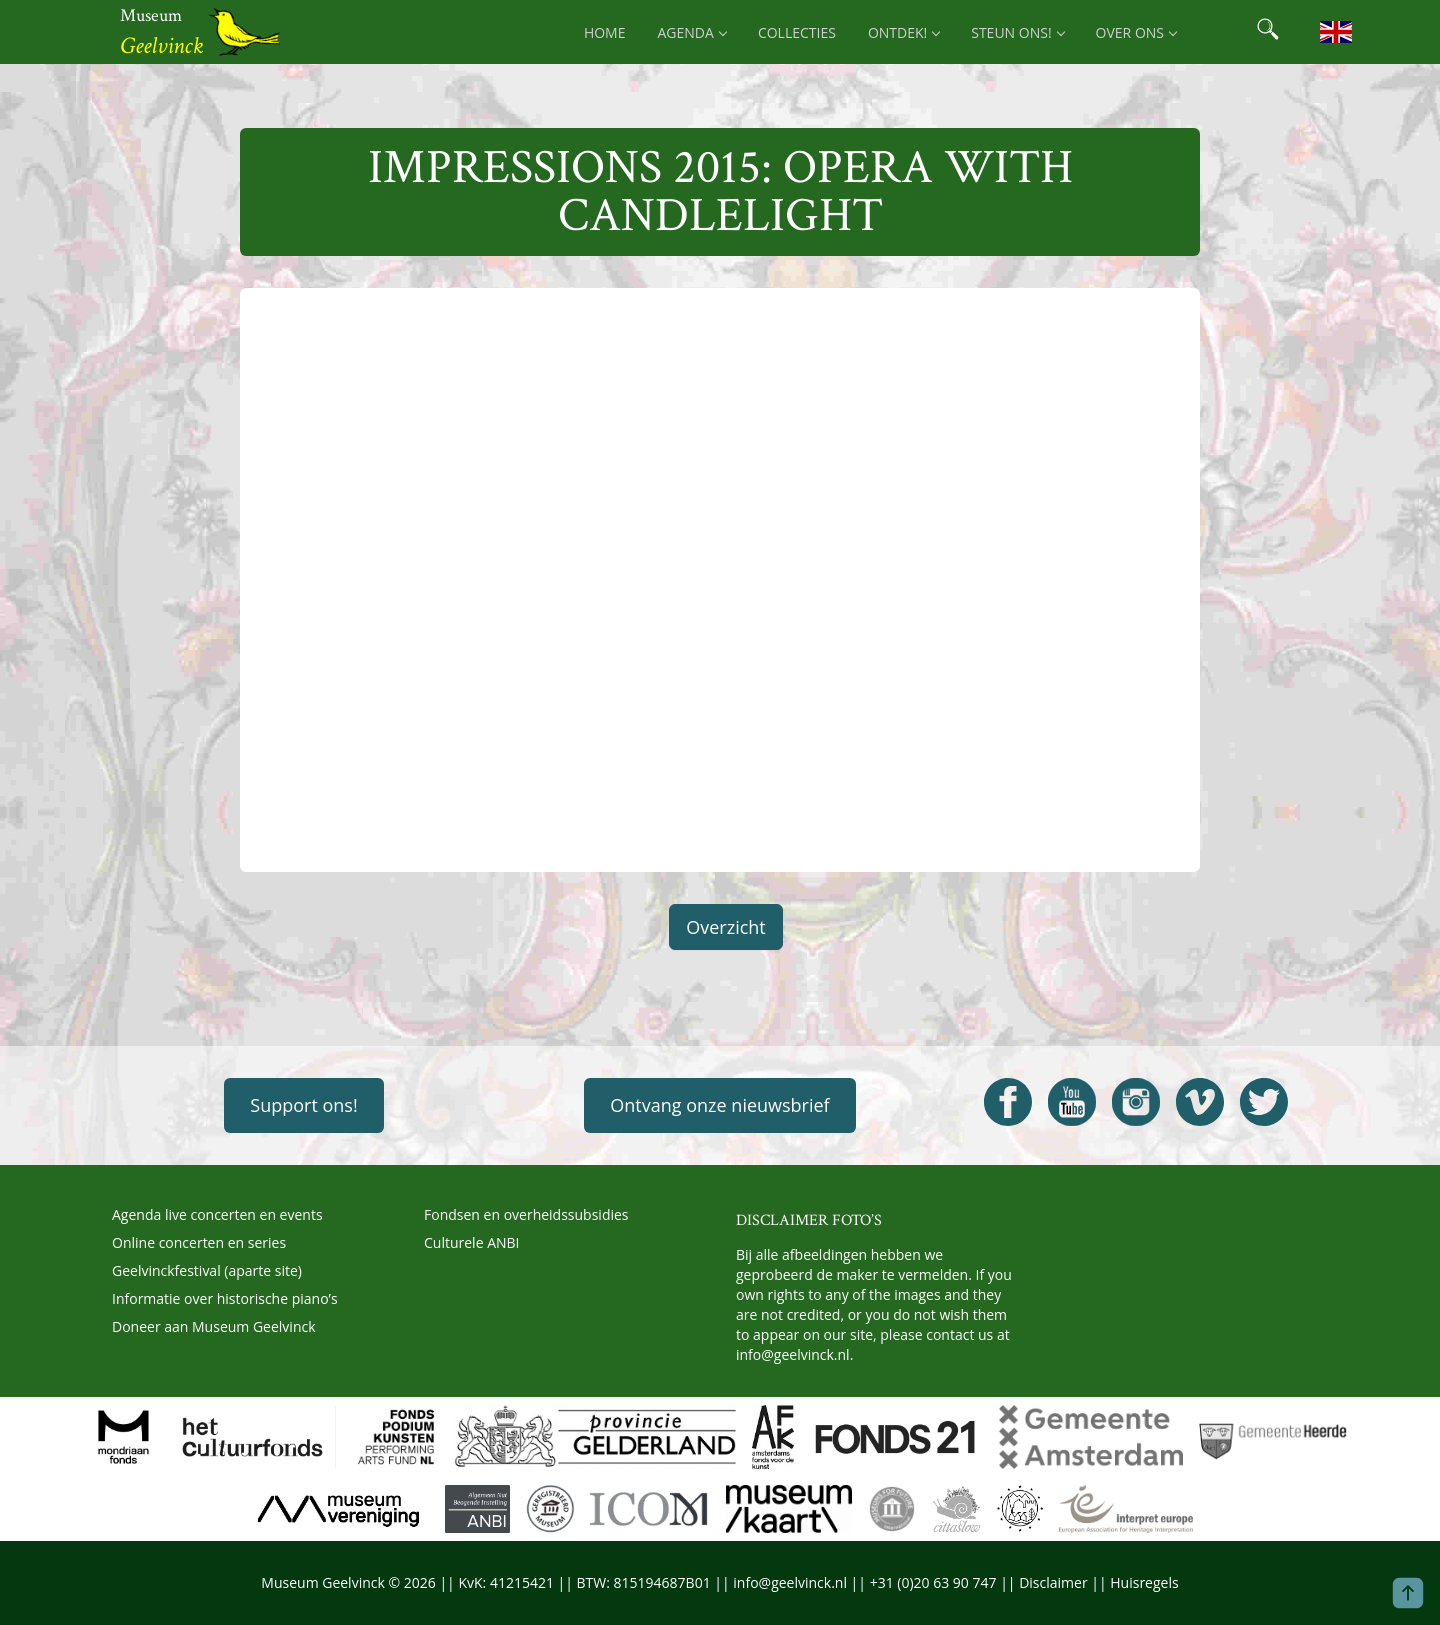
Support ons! (303, 1105)
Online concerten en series (199, 1242)
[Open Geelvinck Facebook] (1008, 1102)
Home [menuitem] (605, 32)
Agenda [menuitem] (692, 32)
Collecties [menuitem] (797, 32)
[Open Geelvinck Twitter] (1264, 1102)
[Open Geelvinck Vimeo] (1200, 1102)
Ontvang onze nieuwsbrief (719, 1105)
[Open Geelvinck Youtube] (1072, 1102)
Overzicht (726, 927)
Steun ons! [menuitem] (1017, 32)
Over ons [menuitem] (1136, 32)
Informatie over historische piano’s (225, 1298)
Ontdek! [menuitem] (903, 32)
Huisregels (1144, 1582)
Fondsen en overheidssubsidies (526, 1214)
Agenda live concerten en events (217, 1214)
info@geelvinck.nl (793, 1354)
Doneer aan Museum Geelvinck (214, 1326)
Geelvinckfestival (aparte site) (207, 1270)
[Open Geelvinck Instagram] (1136, 1102)
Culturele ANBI (471, 1242)
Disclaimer (1053, 1582)
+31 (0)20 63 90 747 (933, 1582)
